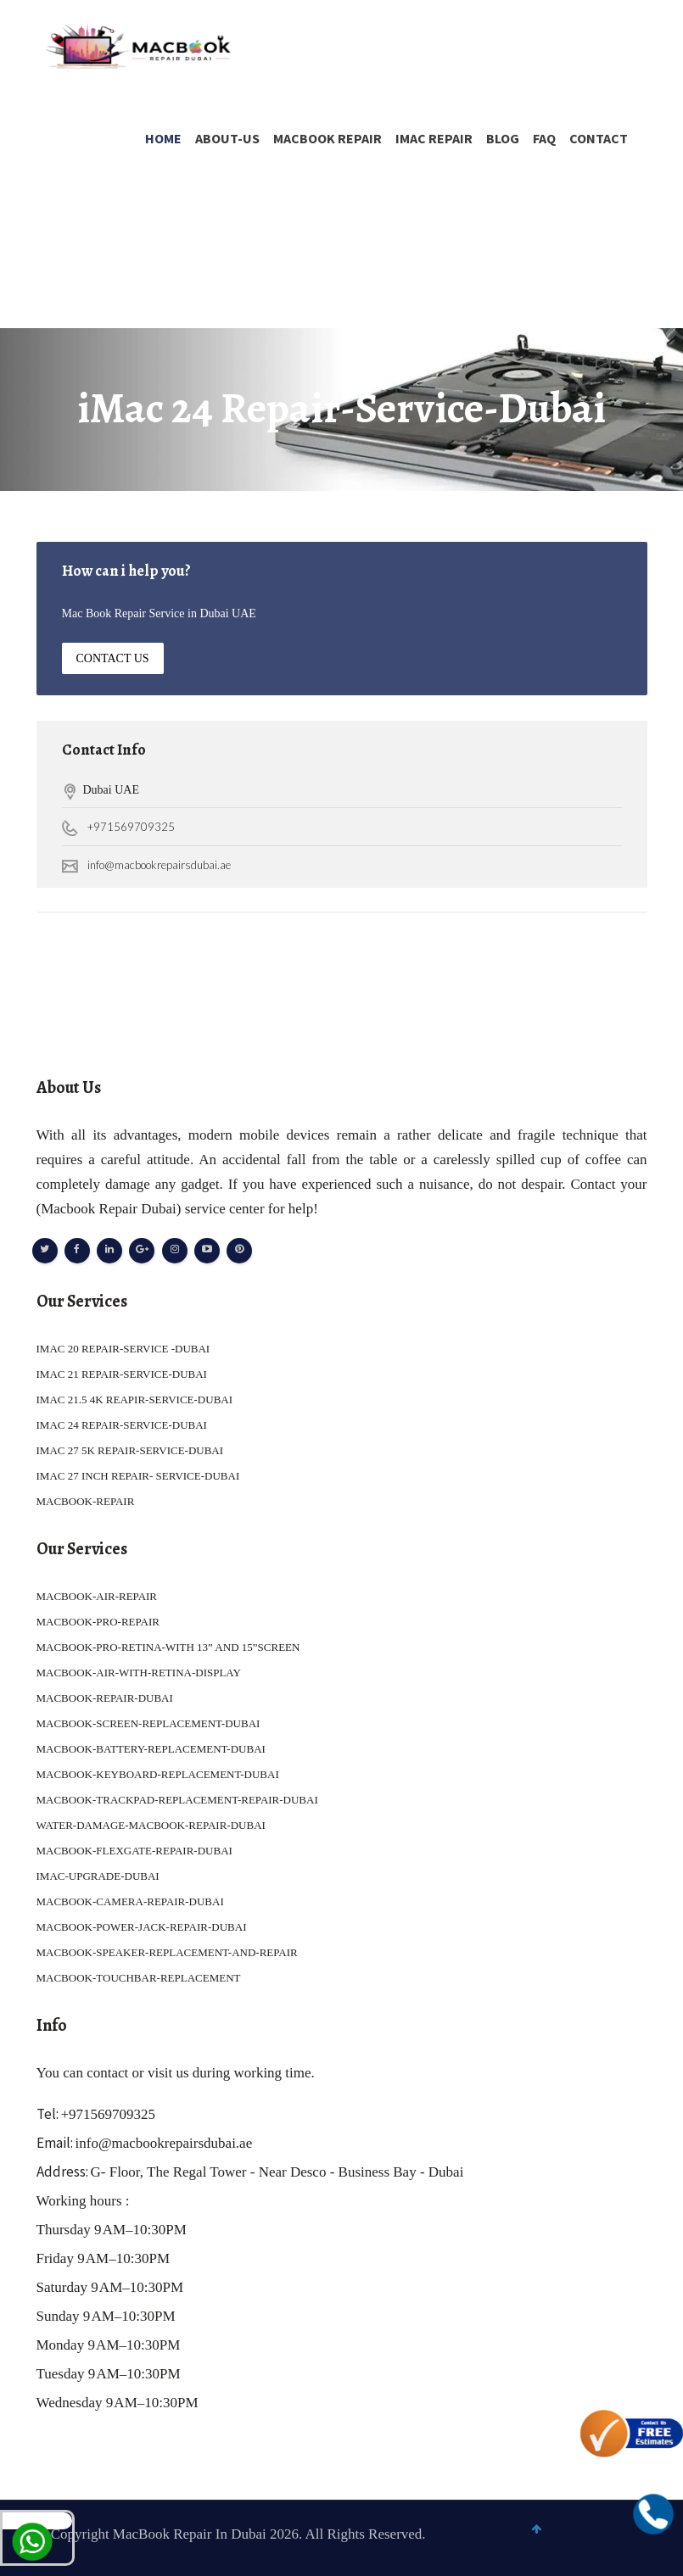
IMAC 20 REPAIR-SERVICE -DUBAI (123, 1348)
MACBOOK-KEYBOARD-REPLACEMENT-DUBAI (157, 1774)
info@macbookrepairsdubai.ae (159, 865)
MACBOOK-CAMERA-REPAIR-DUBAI (130, 1901)
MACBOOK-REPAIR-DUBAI (104, 1698)
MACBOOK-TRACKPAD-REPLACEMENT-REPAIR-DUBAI (177, 1799)
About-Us (227, 138)
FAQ (544, 138)
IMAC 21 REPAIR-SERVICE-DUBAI (121, 1374)
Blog (502, 138)
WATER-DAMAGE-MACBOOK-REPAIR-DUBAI (151, 1825)
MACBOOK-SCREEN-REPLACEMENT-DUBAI (148, 1723)
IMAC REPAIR (434, 138)
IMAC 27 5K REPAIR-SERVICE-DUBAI (130, 1450)
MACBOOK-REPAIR (85, 1501)
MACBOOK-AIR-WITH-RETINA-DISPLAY (138, 1672)
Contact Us (112, 658)
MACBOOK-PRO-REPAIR (98, 1621)
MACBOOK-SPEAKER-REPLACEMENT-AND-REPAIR (167, 1952)
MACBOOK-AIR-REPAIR (97, 1596)
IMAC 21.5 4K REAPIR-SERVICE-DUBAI (134, 1399)
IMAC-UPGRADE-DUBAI (98, 1876)
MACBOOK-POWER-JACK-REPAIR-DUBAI (141, 1927)
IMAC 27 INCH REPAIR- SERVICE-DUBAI (138, 1475)
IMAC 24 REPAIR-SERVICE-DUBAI (121, 1425)
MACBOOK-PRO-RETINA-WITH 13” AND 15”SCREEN (168, 1647)
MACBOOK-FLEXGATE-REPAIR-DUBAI (134, 1850)
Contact (598, 138)
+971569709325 (131, 827)
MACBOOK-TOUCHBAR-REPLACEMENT (138, 1977)
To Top (649, 2539)
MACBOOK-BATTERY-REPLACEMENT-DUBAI (151, 1748)
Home (163, 138)
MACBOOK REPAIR (327, 138)
